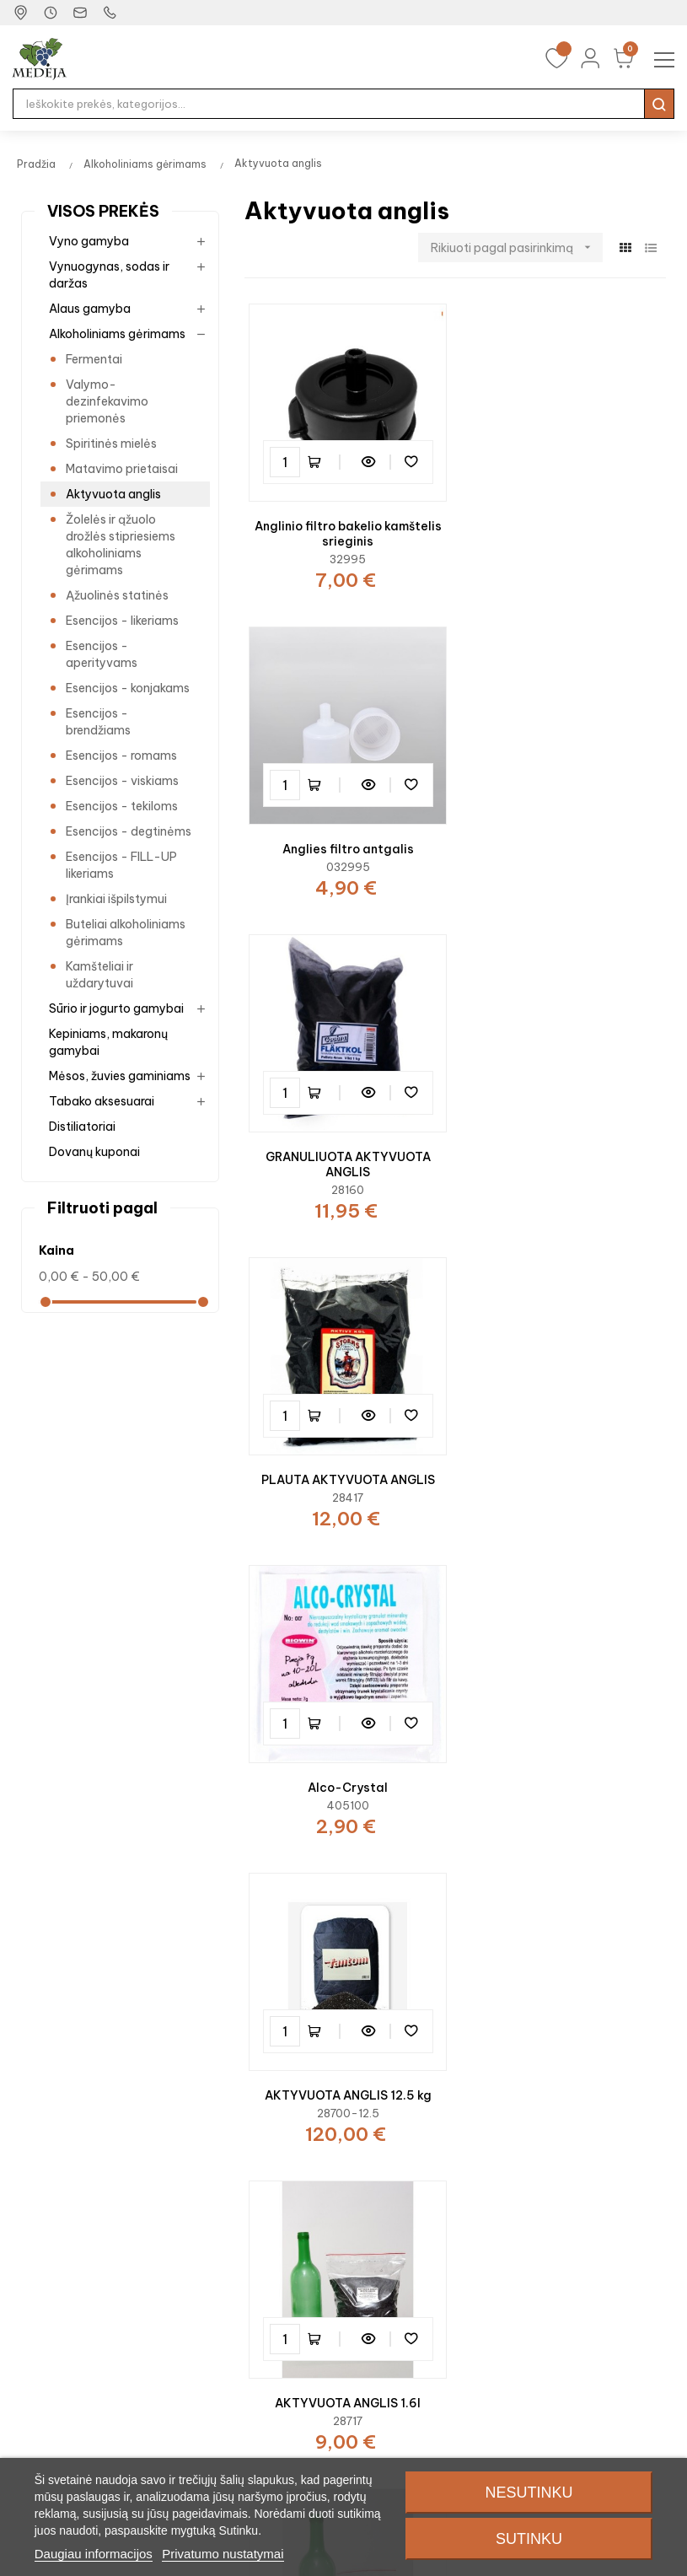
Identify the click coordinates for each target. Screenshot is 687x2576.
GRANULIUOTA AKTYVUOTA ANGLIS (345, 847)
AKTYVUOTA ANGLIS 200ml (345, 1765)
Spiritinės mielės (111, 443)
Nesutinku (529, 2492)
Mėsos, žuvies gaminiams (120, 1076)
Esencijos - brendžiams (98, 722)
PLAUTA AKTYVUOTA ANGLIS (565, 839)
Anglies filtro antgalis (565, 522)
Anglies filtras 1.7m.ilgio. (564, 1765)
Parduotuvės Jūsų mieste (598, 2233)
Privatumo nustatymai (222, 2553)
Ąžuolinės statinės (117, 595)
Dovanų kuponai (94, 1151)
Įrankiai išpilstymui (116, 898)
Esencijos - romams (121, 755)
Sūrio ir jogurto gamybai (116, 1008)
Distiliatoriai (82, 1126)
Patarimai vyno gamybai (254, 2302)
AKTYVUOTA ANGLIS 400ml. (564, 1462)
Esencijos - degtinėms (128, 831)
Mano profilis (392, 2183)
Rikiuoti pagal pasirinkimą (517, 247)
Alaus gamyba (90, 308)
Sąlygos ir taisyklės (581, 2334)
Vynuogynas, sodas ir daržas (109, 275)
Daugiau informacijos (94, 2553)
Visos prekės (103, 211)
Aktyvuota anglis (113, 494)
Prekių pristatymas (580, 2259)
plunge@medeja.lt (114, 2018)
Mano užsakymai (403, 2208)
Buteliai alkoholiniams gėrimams (125, 933)
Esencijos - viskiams (122, 780)
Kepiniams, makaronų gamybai (108, 1042)
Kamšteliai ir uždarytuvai (99, 975)
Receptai (210, 2277)
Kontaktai (555, 2183)
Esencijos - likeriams (122, 620)
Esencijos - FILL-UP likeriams (121, 865)
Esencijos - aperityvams (101, 654)
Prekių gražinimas (576, 2284)
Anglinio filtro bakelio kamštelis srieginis (345, 529)
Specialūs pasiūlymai (244, 2227)
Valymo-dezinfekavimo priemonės (107, 401)
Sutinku (529, 2538)
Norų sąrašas (393, 2233)
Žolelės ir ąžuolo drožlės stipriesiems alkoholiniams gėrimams (120, 545)
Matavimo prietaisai (122, 468)
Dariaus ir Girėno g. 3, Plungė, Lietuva (167, 1968)
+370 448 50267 (456, 2018)
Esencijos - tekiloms (122, 806)
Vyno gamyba (89, 241)
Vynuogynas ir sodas (71, 2208)
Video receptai (226, 2252)
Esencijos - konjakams (128, 688)
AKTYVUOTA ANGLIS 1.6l (345, 1462)
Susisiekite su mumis (584, 2208)
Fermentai (94, 359)
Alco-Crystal (345, 1158)
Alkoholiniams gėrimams (117, 333)
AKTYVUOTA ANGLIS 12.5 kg (564, 1158)
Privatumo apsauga (584, 2309)
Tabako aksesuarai (101, 1101)
